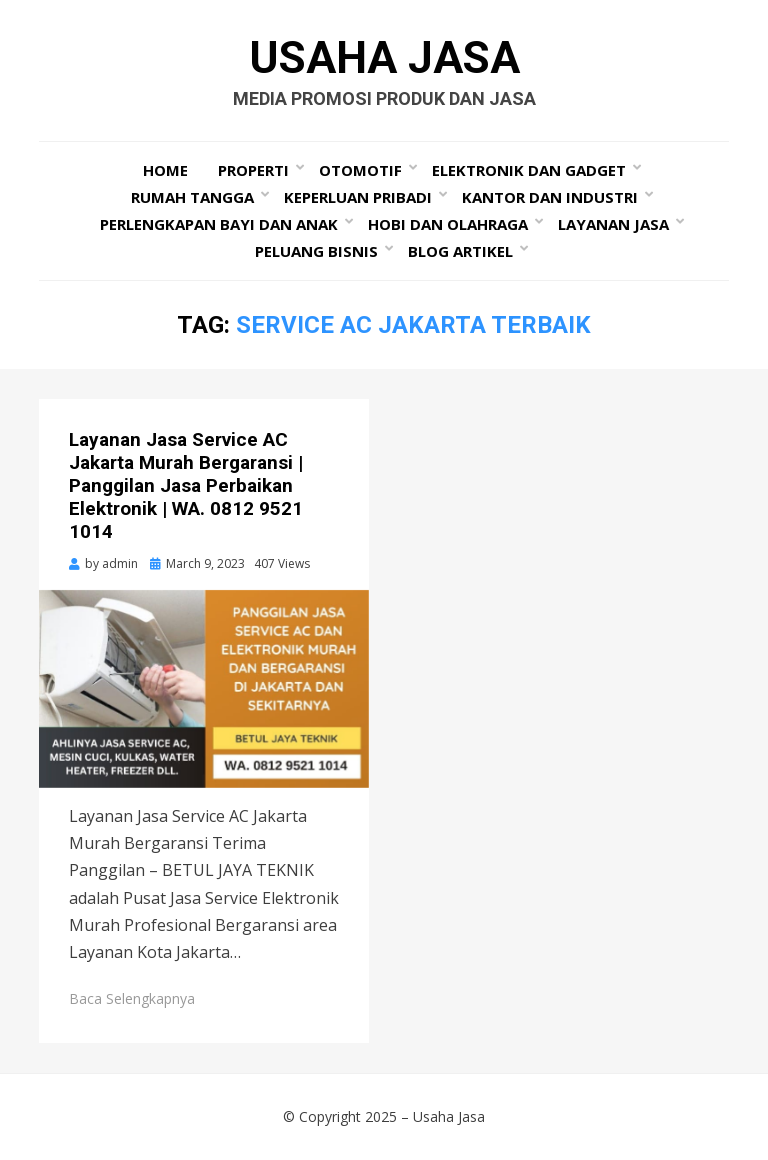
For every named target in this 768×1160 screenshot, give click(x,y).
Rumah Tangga (192, 197)
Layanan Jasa (613, 224)
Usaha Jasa (384, 58)
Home (165, 170)
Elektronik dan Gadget (529, 170)
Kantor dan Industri (550, 197)
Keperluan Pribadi (358, 197)
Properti (253, 170)
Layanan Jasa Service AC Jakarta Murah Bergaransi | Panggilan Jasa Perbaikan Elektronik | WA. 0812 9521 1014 (186, 485)
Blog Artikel (460, 251)
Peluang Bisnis (316, 251)
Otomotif (360, 170)
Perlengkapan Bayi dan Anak (219, 224)
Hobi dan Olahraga (448, 224)
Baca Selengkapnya (132, 998)
